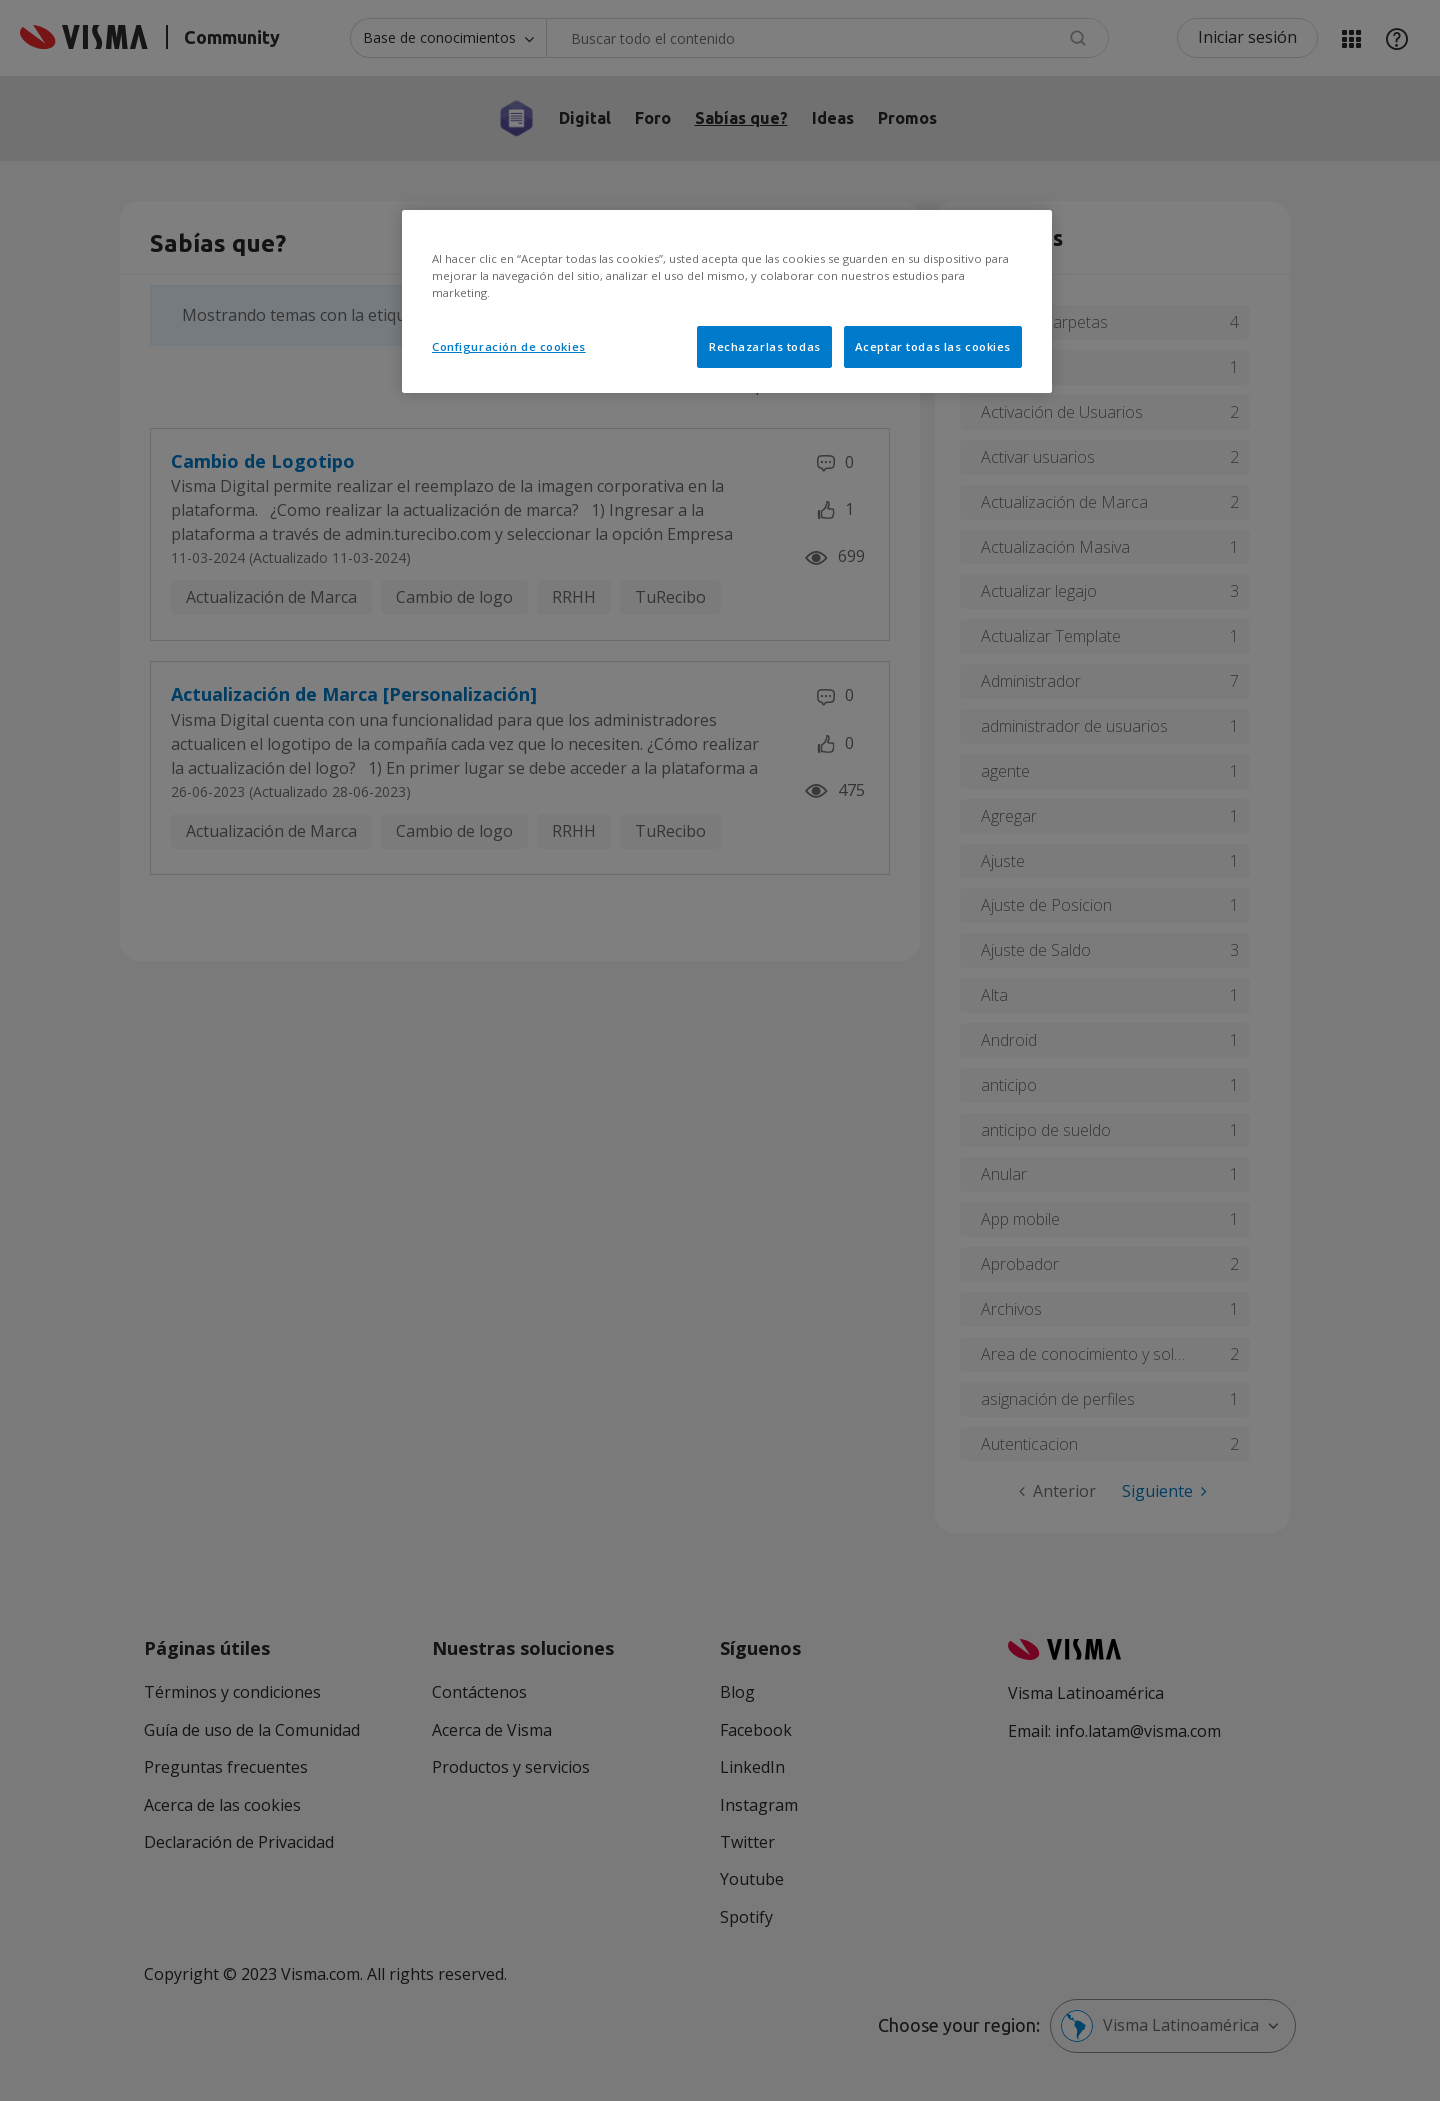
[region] (727, 301)
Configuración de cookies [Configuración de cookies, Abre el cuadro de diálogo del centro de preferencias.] (509, 346)
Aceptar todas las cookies (933, 346)
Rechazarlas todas (765, 346)
